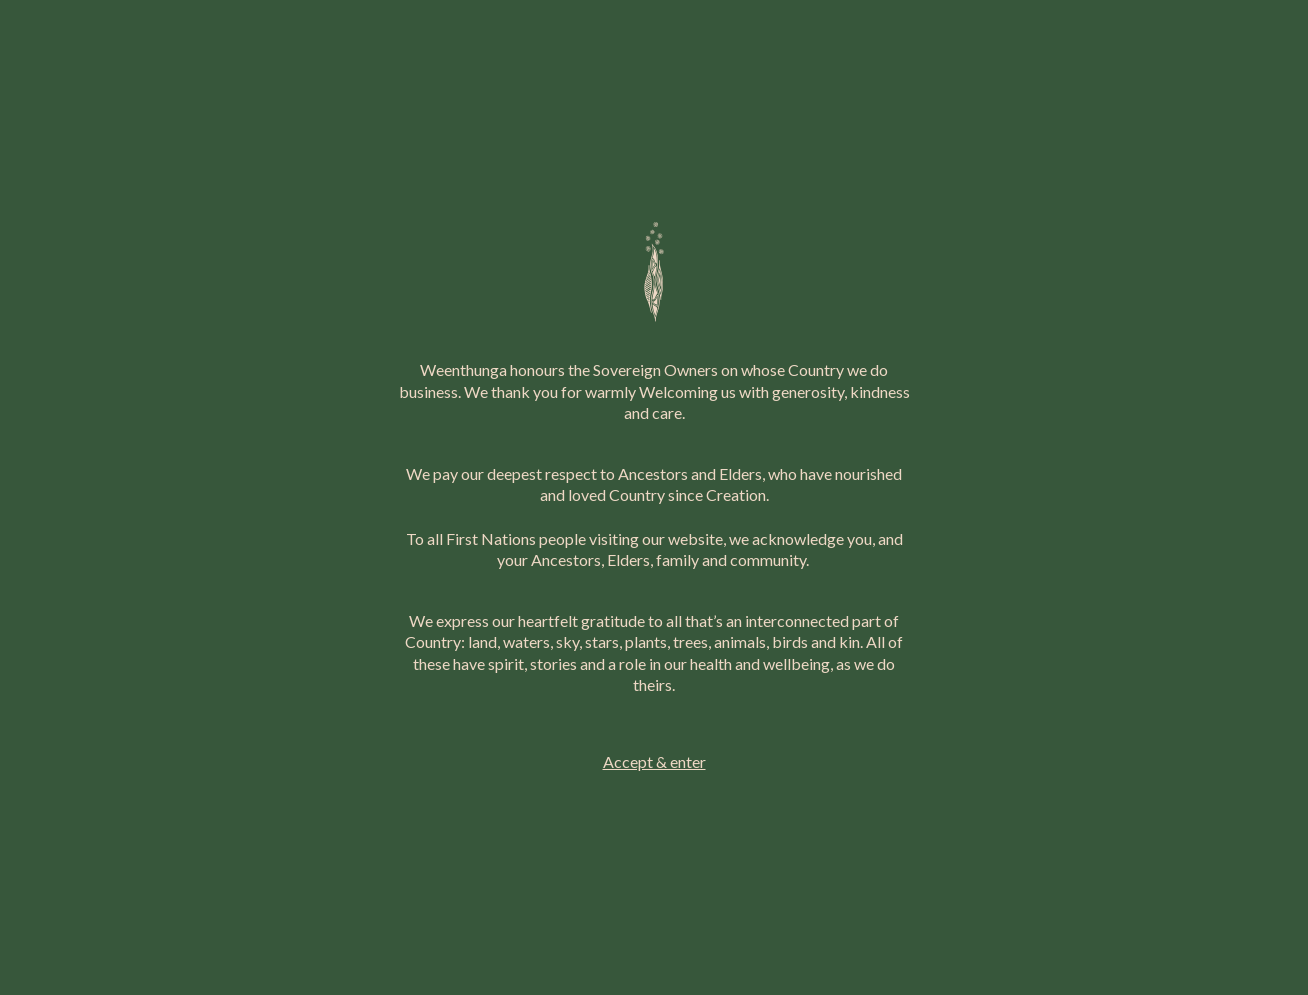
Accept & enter (654, 761)
